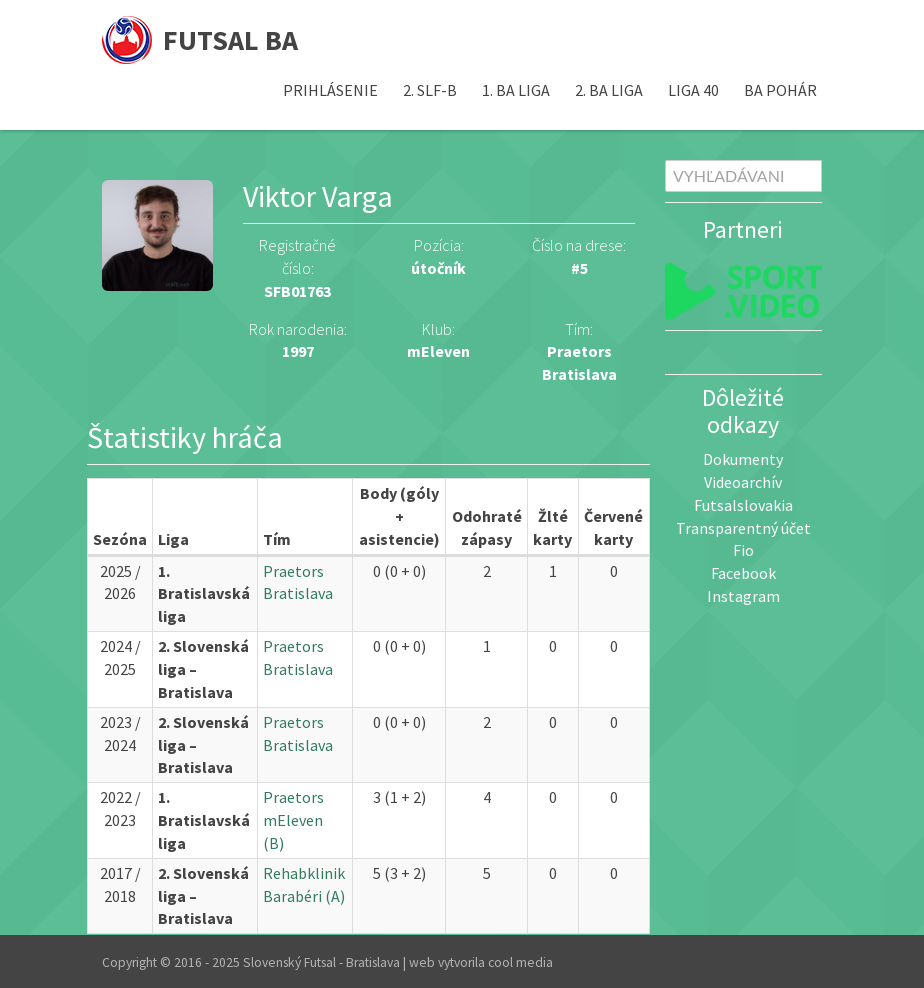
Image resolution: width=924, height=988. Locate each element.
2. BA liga (609, 90)
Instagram (743, 596)
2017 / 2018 (120, 884)
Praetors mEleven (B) (293, 820)
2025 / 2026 (120, 582)
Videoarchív (743, 482)
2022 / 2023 (120, 808)
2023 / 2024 (120, 733)
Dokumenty (743, 459)
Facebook (743, 573)
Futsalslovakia (743, 505)
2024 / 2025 (120, 657)
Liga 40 (693, 90)
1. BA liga (516, 90)
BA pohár (780, 90)
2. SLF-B (430, 90)
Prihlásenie (330, 90)
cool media (520, 962)
